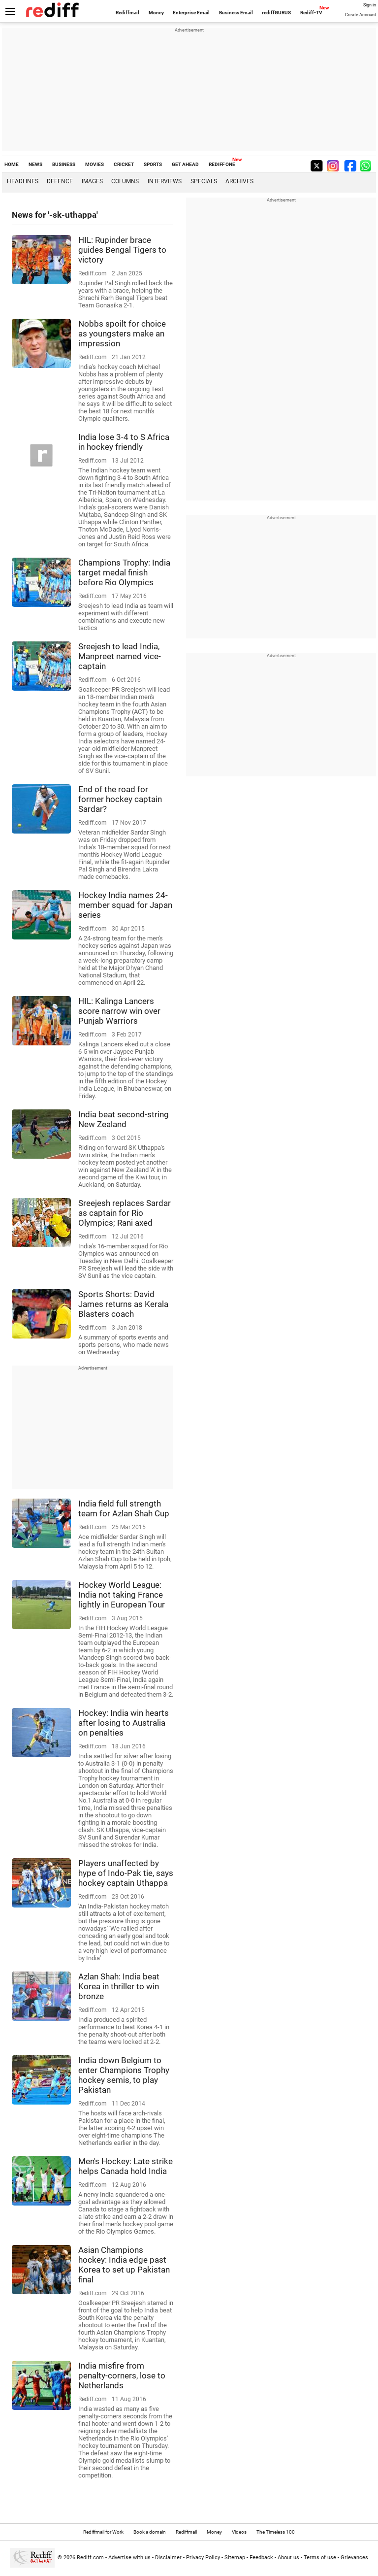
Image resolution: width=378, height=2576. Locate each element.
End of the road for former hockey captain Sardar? (120, 799)
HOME (11, 164)
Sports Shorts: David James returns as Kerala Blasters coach (123, 1304)
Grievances (354, 2557)
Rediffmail (127, 12)
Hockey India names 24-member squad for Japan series (125, 905)
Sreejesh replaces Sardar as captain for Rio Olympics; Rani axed (124, 1213)
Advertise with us (129, 2557)
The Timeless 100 (275, 2532)
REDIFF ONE (222, 164)
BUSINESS (63, 164)
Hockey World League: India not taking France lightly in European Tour (121, 1594)
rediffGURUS (276, 12)
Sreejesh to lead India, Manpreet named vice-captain (119, 656)
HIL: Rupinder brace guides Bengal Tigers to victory (122, 250)
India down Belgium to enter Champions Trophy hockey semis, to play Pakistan (123, 2075)
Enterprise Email (191, 12)
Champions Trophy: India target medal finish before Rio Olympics (124, 572)
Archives (239, 181)
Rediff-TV (311, 12)
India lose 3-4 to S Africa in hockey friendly (123, 442)
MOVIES (94, 164)
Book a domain (149, 2532)
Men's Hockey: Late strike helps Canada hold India (125, 2166)
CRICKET (124, 164)
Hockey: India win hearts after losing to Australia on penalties (123, 1723)
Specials (203, 181)
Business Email (236, 12)
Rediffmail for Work (103, 2532)
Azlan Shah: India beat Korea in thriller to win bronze (118, 1986)
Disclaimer (168, 2557)
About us (288, 2557)
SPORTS (153, 164)
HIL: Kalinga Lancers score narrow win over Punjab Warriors (119, 1011)
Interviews (165, 181)
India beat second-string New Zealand (123, 1119)
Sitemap (234, 2557)
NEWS (35, 164)
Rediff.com (90, 2557)
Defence (60, 181)
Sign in (369, 4)
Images (92, 181)
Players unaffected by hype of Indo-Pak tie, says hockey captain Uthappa (125, 1873)
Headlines (22, 181)
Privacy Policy (203, 2557)
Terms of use (320, 2557)
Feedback (261, 2557)
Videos (239, 2532)
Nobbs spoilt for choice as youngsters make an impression (122, 333)
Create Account (360, 14)
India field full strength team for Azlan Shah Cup (123, 1508)
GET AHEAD (185, 164)
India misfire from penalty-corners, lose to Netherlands (121, 2375)
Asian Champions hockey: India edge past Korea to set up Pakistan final (124, 2264)
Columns (125, 181)
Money (156, 12)
